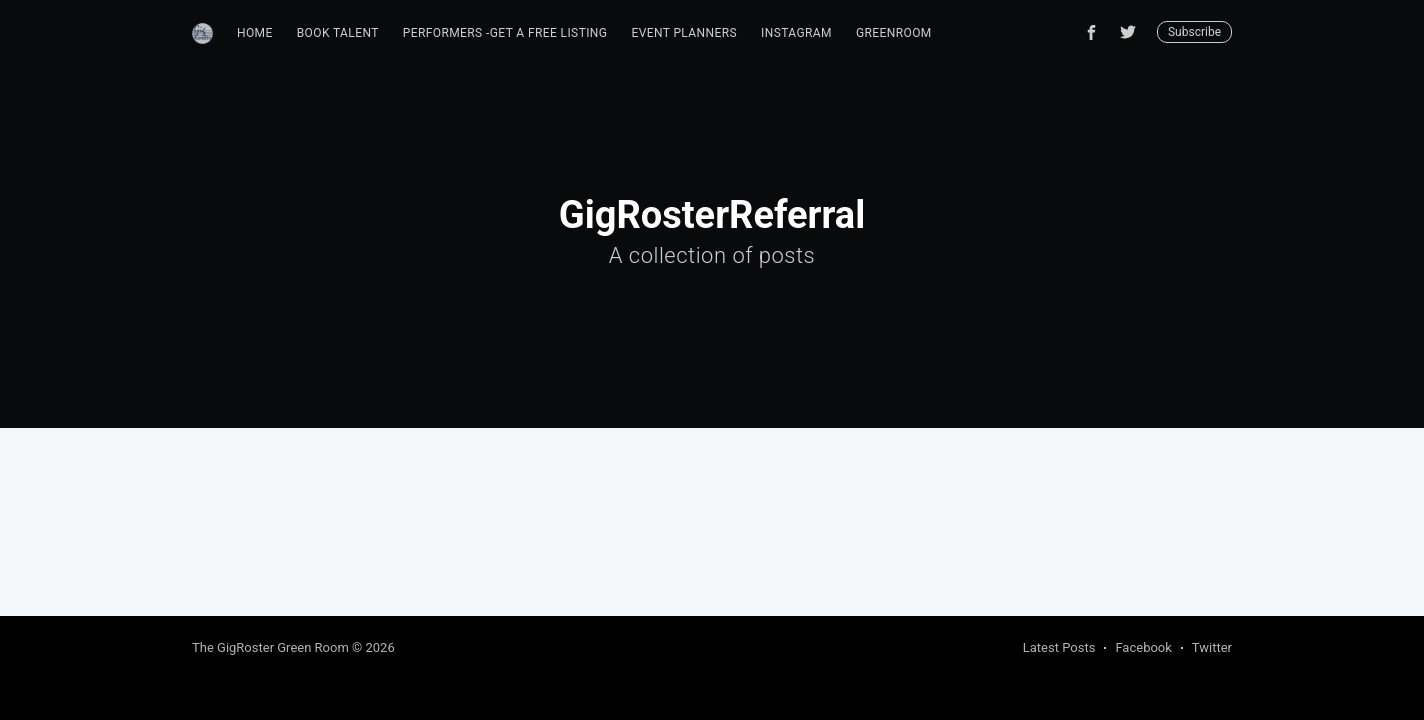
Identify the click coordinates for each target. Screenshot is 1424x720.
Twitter (1212, 647)
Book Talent (338, 33)
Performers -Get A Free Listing (505, 33)
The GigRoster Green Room (270, 647)
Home (255, 33)
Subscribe (1194, 32)
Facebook (1143, 647)
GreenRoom (894, 33)
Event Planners (684, 33)
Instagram (796, 33)
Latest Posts (1059, 647)
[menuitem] (255, 33)
